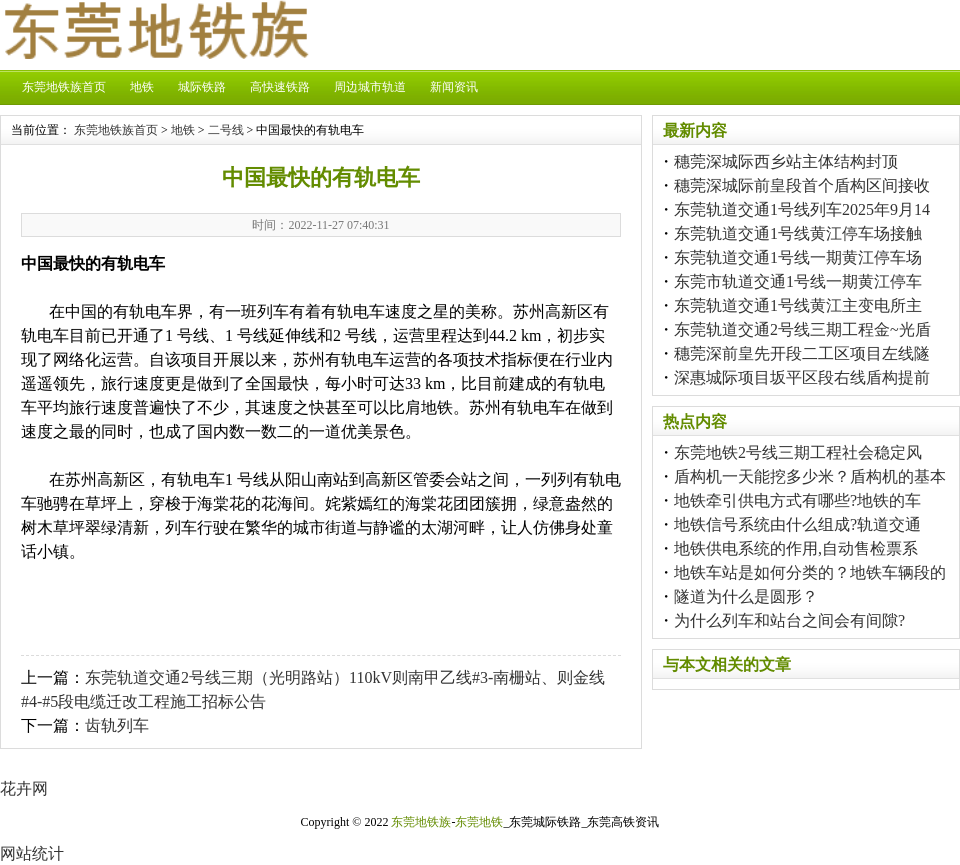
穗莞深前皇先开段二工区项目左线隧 (802, 353)
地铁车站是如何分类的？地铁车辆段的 (810, 572)
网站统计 (32, 853)
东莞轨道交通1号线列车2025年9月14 (802, 209)
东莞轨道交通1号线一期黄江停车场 (798, 257)
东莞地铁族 (421, 822)
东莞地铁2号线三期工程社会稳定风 (798, 452)
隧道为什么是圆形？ (746, 596)
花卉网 (24, 788)
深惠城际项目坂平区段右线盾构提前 (802, 377)
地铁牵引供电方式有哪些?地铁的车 (797, 500)
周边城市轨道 (370, 87)
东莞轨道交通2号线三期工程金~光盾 (802, 329)
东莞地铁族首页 (64, 87)
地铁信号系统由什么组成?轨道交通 (797, 524)
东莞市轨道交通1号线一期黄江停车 (798, 281)
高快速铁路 (280, 87)
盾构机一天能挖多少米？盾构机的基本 (810, 476)
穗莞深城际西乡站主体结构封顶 (786, 161)
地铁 (142, 87)
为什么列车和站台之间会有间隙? (789, 620)
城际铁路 (202, 87)
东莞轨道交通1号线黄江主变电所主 (798, 305)
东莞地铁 (479, 822)
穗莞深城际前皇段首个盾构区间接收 (802, 185)
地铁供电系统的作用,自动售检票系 (796, 548)
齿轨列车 (117, 725)
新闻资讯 (454, 87)
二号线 (226, 130)
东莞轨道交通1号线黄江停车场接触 (798, 233)
